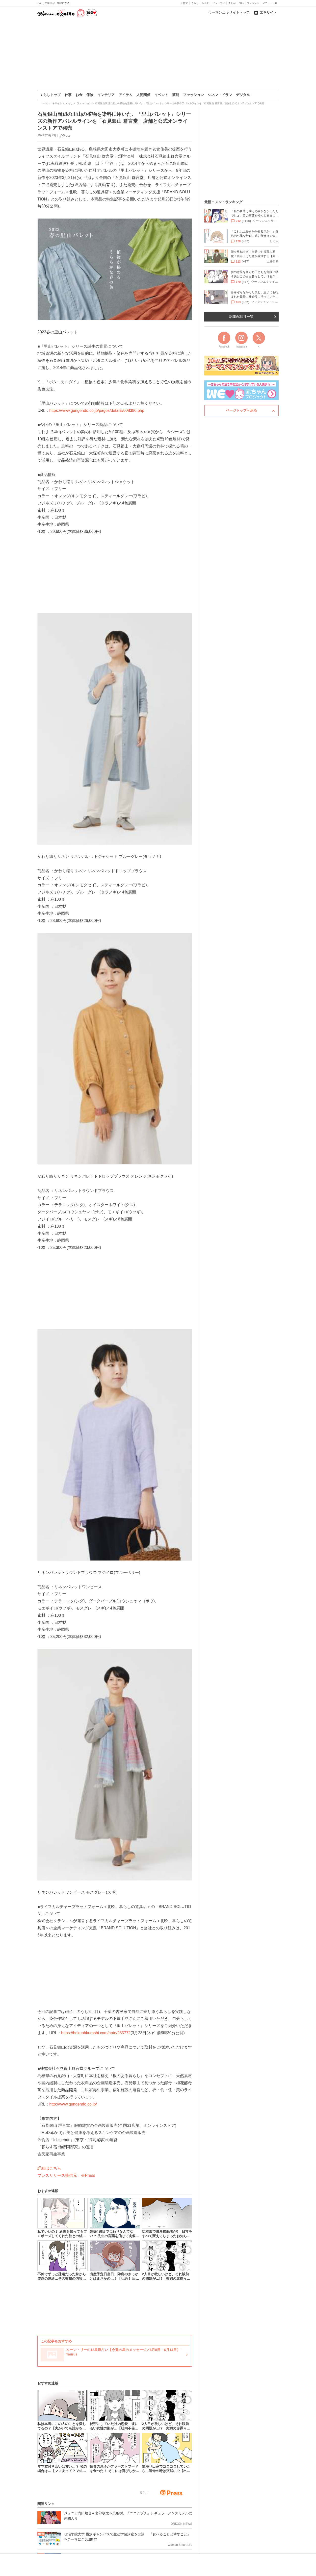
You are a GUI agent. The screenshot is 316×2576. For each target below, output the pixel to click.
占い (241, 3)
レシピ (205, 3)
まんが (232, 3)
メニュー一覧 (270, 3)
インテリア (106, 95)
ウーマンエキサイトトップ (229, 12)
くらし (195, 3)
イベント (161, 95)
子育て (184, 3)
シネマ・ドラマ (220, 95)
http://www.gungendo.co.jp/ (73, 2104)
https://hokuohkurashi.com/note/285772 (96, 2033)
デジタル (243, 95)
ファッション (193, 95)
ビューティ (218, 3)
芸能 (175, 95)
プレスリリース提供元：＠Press (66, 2175)
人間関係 (143, 95)
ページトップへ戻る (241, 410)
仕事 (68, 95)
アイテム (125, 95)
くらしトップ (50, 95)
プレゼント (253, 3)
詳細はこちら (49, 2168)
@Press (65, 135)
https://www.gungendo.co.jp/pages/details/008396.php (96, 410)
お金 (79, 95)
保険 (89, 95)
